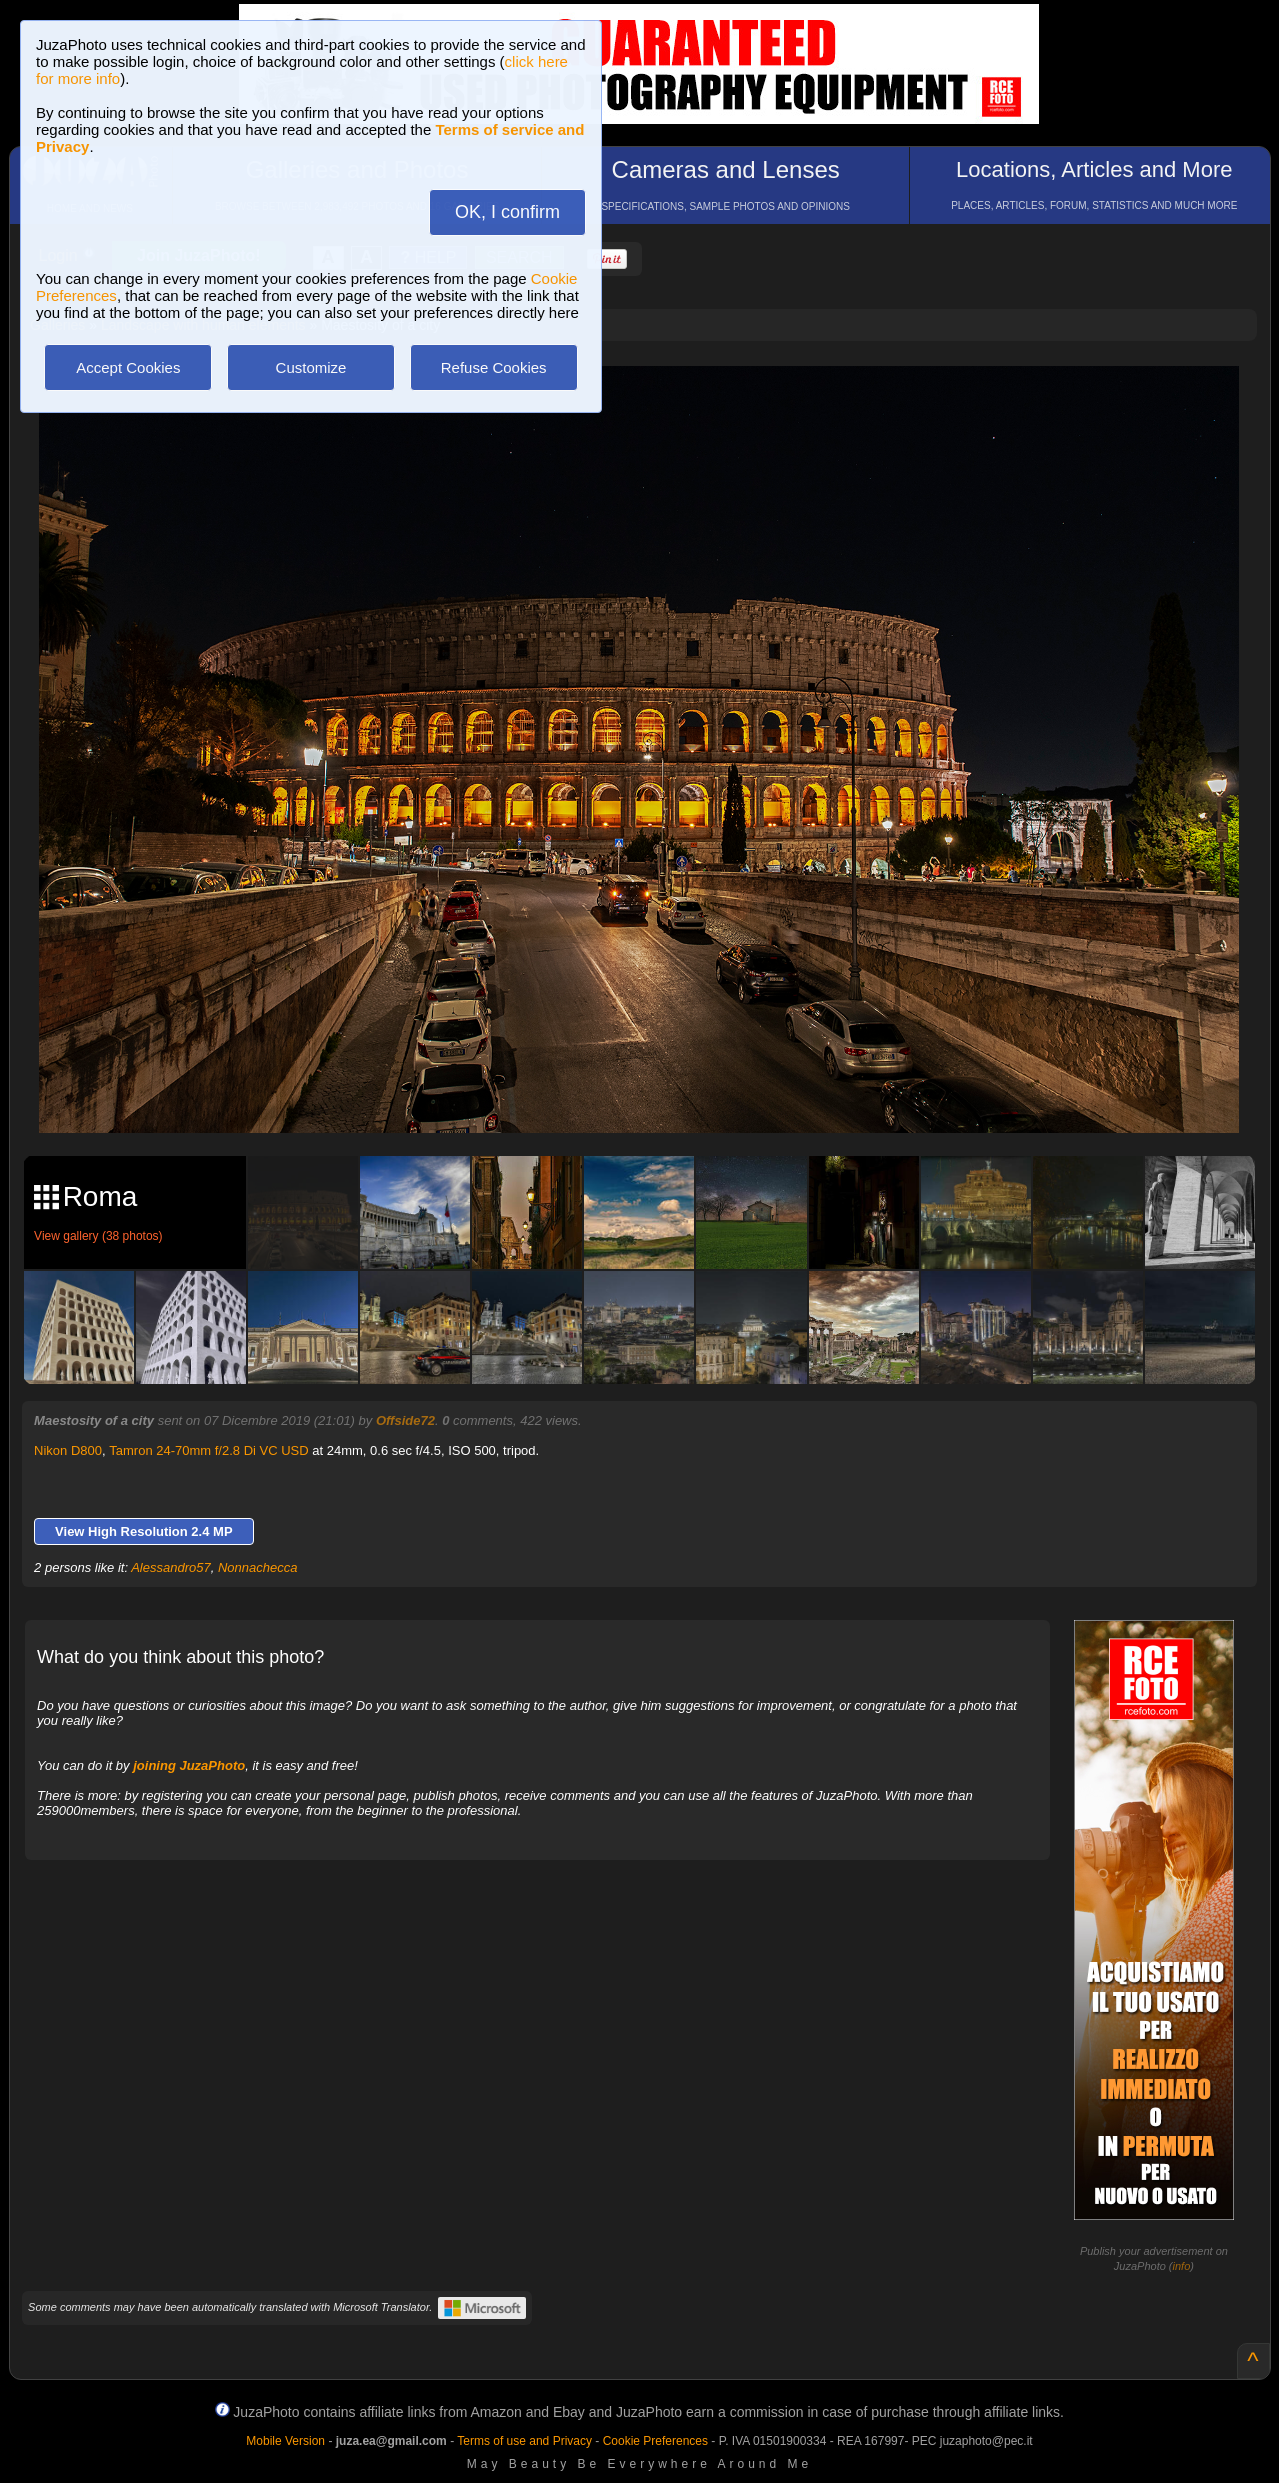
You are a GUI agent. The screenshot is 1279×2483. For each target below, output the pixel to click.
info (1182, 2266)
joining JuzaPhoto (189, 1765)
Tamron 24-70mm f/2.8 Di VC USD (208, 1450)
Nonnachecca (258, 1567)
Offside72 (405, 1420)
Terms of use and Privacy (524, 2441)
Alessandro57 (171, 1567)
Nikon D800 (68, 1450)
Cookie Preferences (655, 2441)
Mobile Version (285, 2441)
